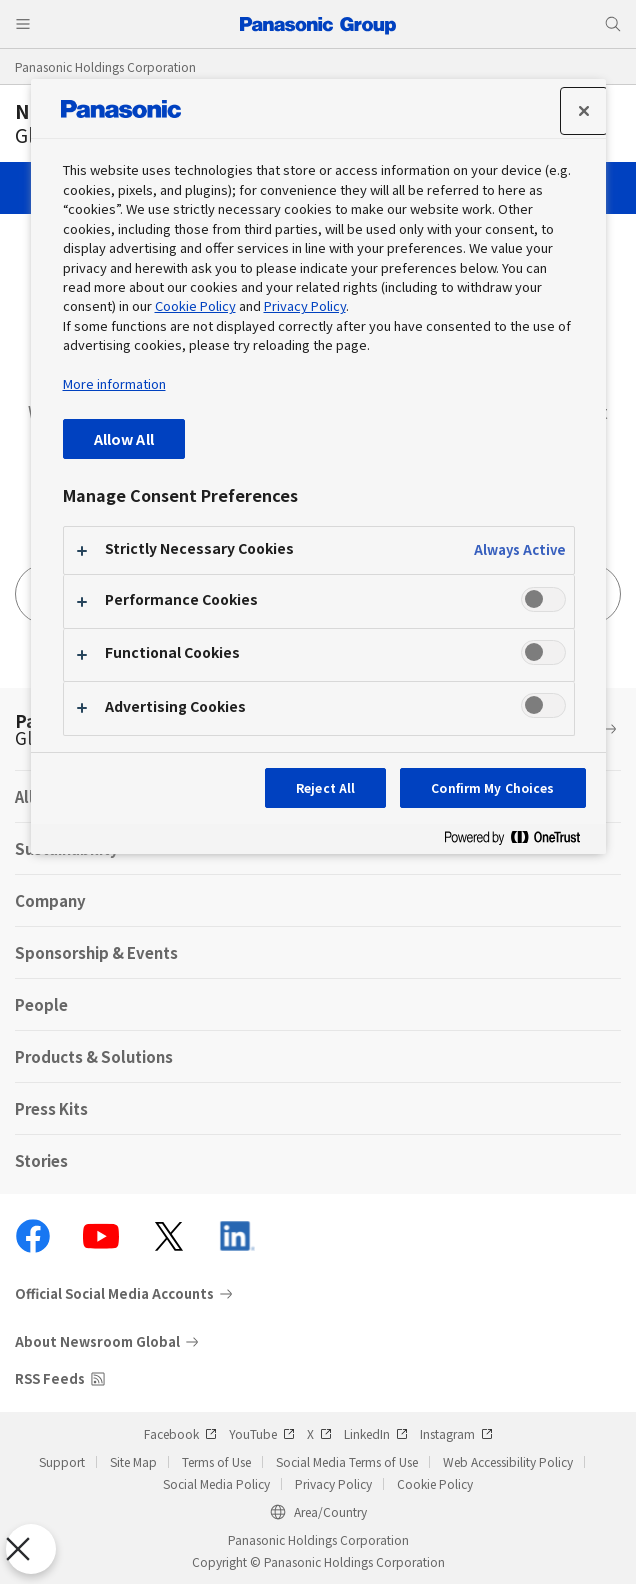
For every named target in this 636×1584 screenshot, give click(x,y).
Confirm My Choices (492, 787)
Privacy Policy (333, 1483)
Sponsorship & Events (96, 952)
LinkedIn (376, 1433)
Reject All (325, 787)
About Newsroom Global (97, 1341)
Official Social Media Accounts (114, 1294)
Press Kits (51, 1108)
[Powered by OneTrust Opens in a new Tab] (520, 841)
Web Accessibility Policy (508, 1461)
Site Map (133, 1461)
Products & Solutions (94, 1056)
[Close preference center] (584, 111)
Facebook (180, 1433)
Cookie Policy (435, 1483)
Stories (41, 1160)
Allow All (124, 438)
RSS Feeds (50, 1378)
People (41, 1004)
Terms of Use (216, 1461)
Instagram (456, 1433)
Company (50, 900)
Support (62, 1461)
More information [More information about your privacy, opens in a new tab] (114, 383)
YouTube (262, 1433)
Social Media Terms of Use (347, 1461)
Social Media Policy (216, 1483)
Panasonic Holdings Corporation (105, 66)
